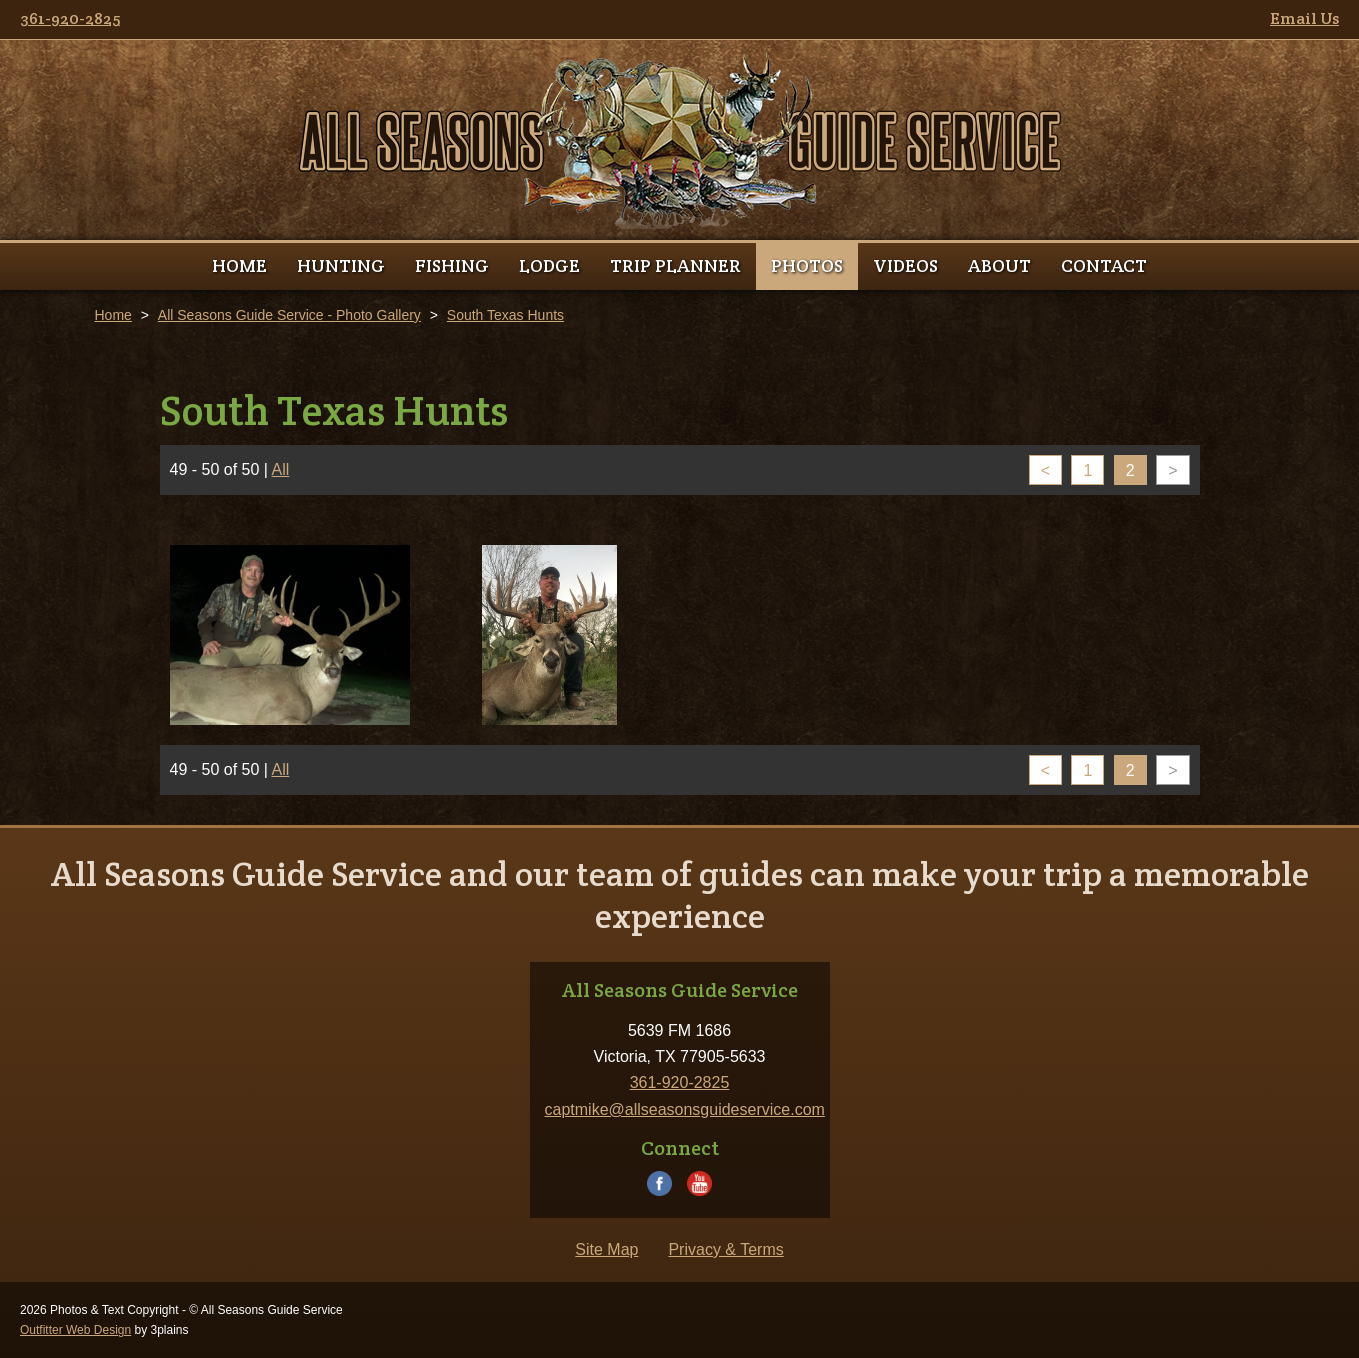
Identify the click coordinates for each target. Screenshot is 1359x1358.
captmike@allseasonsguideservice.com (685, 1109)
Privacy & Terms (725, 1249)
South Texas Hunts (505, 315)
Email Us (1304, 18)
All (281, 469)
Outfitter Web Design (75, 1330)
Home (113, 315)
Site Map (606, 1249)
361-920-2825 (70, 18)
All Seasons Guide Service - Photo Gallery (289, 315)
